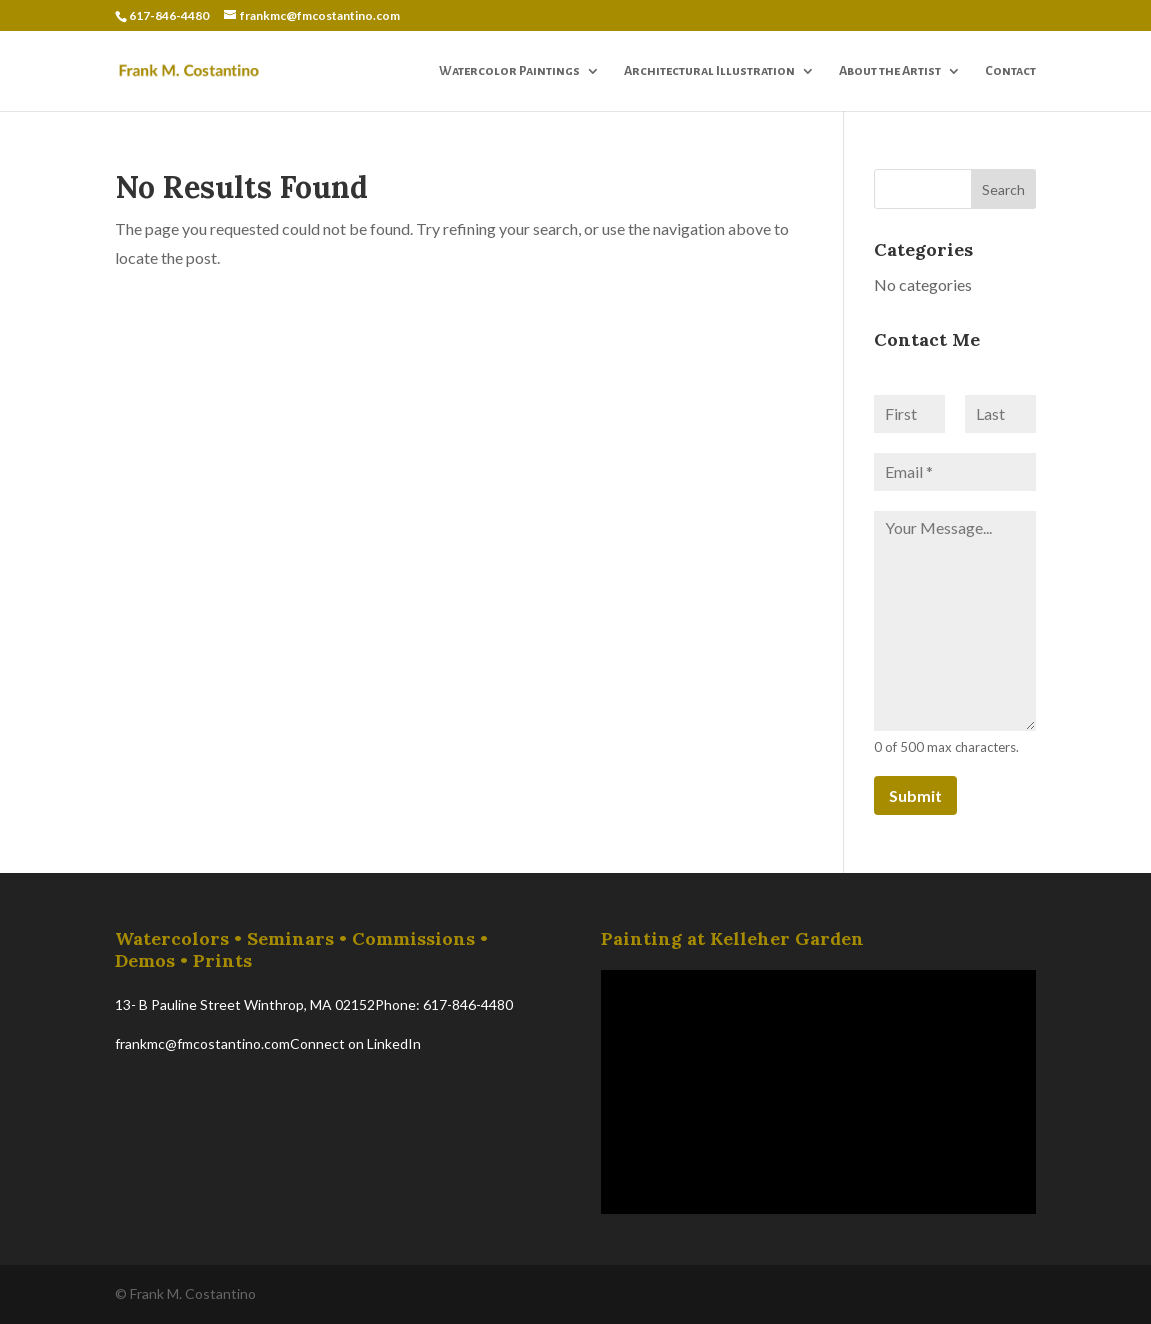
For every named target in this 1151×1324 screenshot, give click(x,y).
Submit (915, 795)
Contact (1010, 71)
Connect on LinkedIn (355, 1043)
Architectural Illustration (709, 71)
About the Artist (890, 71)
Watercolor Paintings (509, 71)
